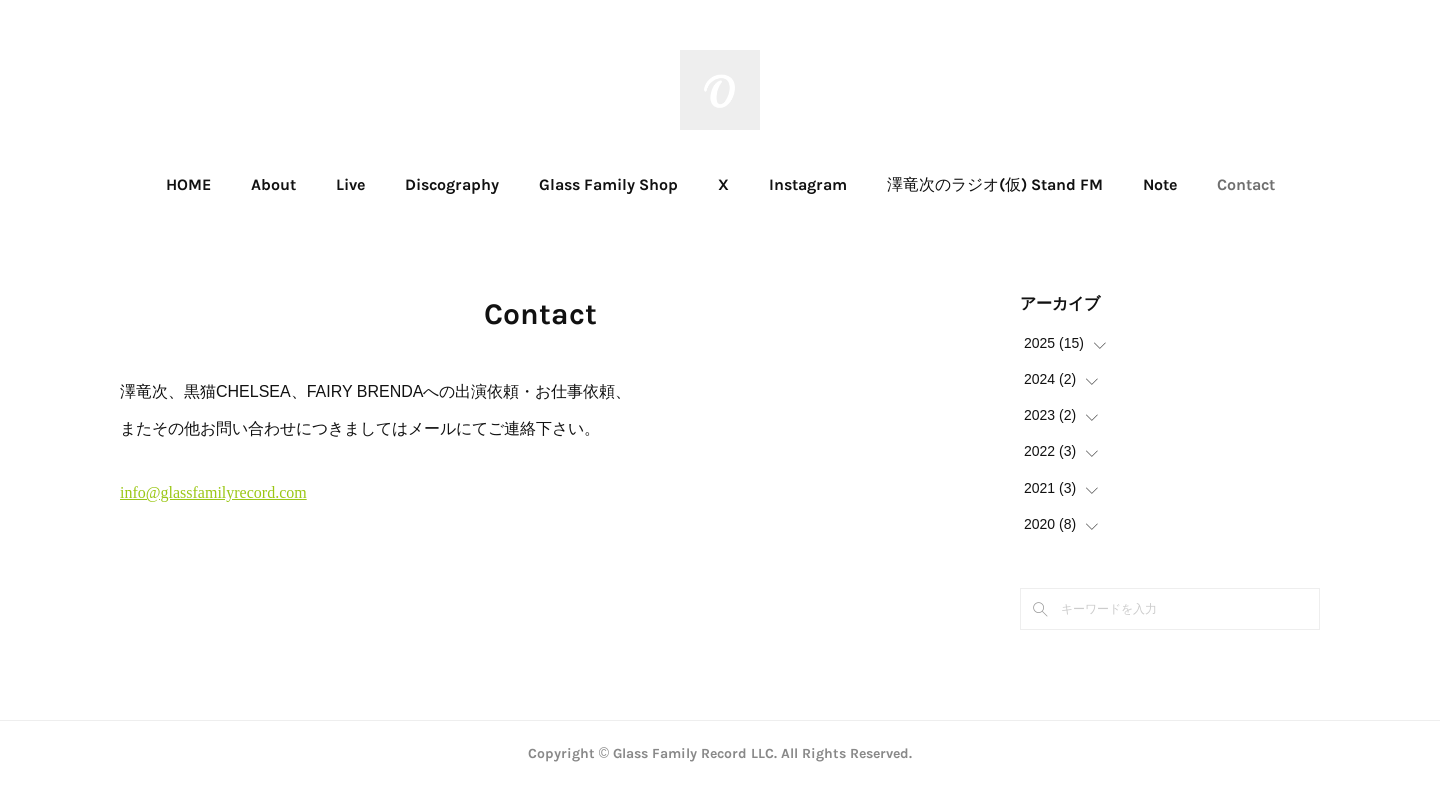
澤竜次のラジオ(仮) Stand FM (995, 184)
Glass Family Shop (608, 184)
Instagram (808, 184)
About (273, 184)
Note (1160, 184)
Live (350, 184)
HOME (188, 184)
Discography (452, 184)
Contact (1246, 184)
